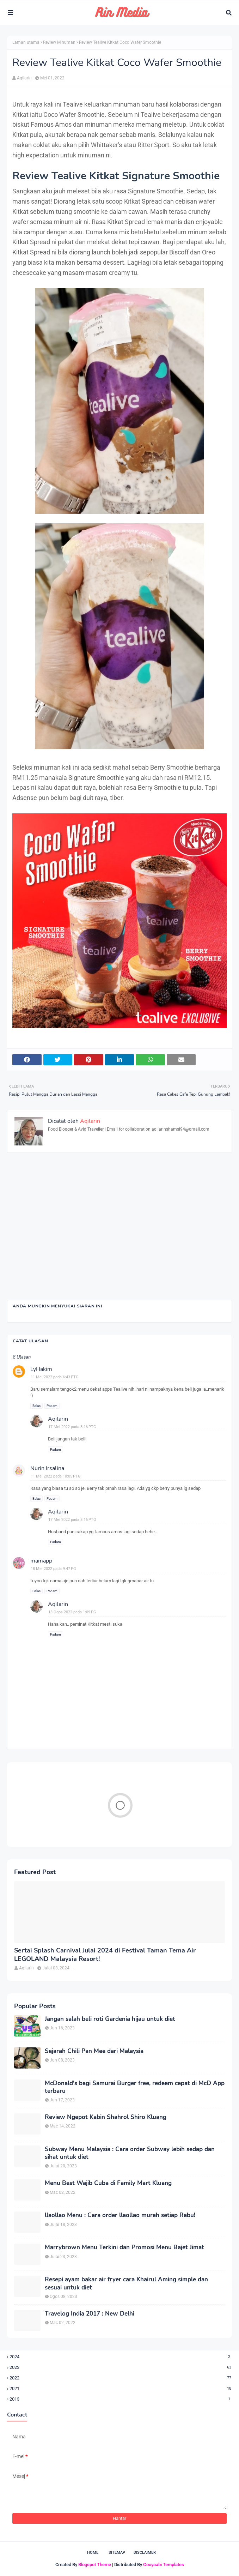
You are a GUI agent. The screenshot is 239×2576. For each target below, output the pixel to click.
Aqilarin (24, 78)
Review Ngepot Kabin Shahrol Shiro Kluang (105, 2117)
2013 (121, 2399)
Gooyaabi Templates (163, 2564)
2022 (121, 2378)
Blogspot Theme (94, 2564)
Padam (52, 1406)
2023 (121, 2367)
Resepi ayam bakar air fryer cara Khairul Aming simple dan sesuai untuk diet (126, 2283)
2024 (121, 2356)
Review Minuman (59, 42)
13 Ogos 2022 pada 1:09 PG (72, 1612)
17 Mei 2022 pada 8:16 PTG (72, 1427)
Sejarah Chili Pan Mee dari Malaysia (94, 2051)
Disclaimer (145, 2552)
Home (92, 2552)
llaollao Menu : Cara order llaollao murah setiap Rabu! (120, 2215)
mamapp (41, 1561)
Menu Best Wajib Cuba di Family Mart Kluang (108, 2183)
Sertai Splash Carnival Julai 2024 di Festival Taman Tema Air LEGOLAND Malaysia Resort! (105, 1954)
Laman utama (25, 42)
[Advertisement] (119, 1232)
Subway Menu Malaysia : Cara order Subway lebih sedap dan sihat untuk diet (130, 2153)
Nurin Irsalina (47, 1468)
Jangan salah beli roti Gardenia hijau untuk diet (110, 2019)
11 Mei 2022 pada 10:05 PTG (56, 1476)
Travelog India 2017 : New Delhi (89, 2314)
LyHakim (41, 1369)
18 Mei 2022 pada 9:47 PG (53, 1568)
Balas (36, 1406)
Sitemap (117, 2552)
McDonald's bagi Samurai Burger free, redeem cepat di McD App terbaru (135, 2087)
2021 (121, 2388)
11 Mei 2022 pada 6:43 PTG (55, 1377)
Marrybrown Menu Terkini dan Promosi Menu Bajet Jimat (124, 2247)
